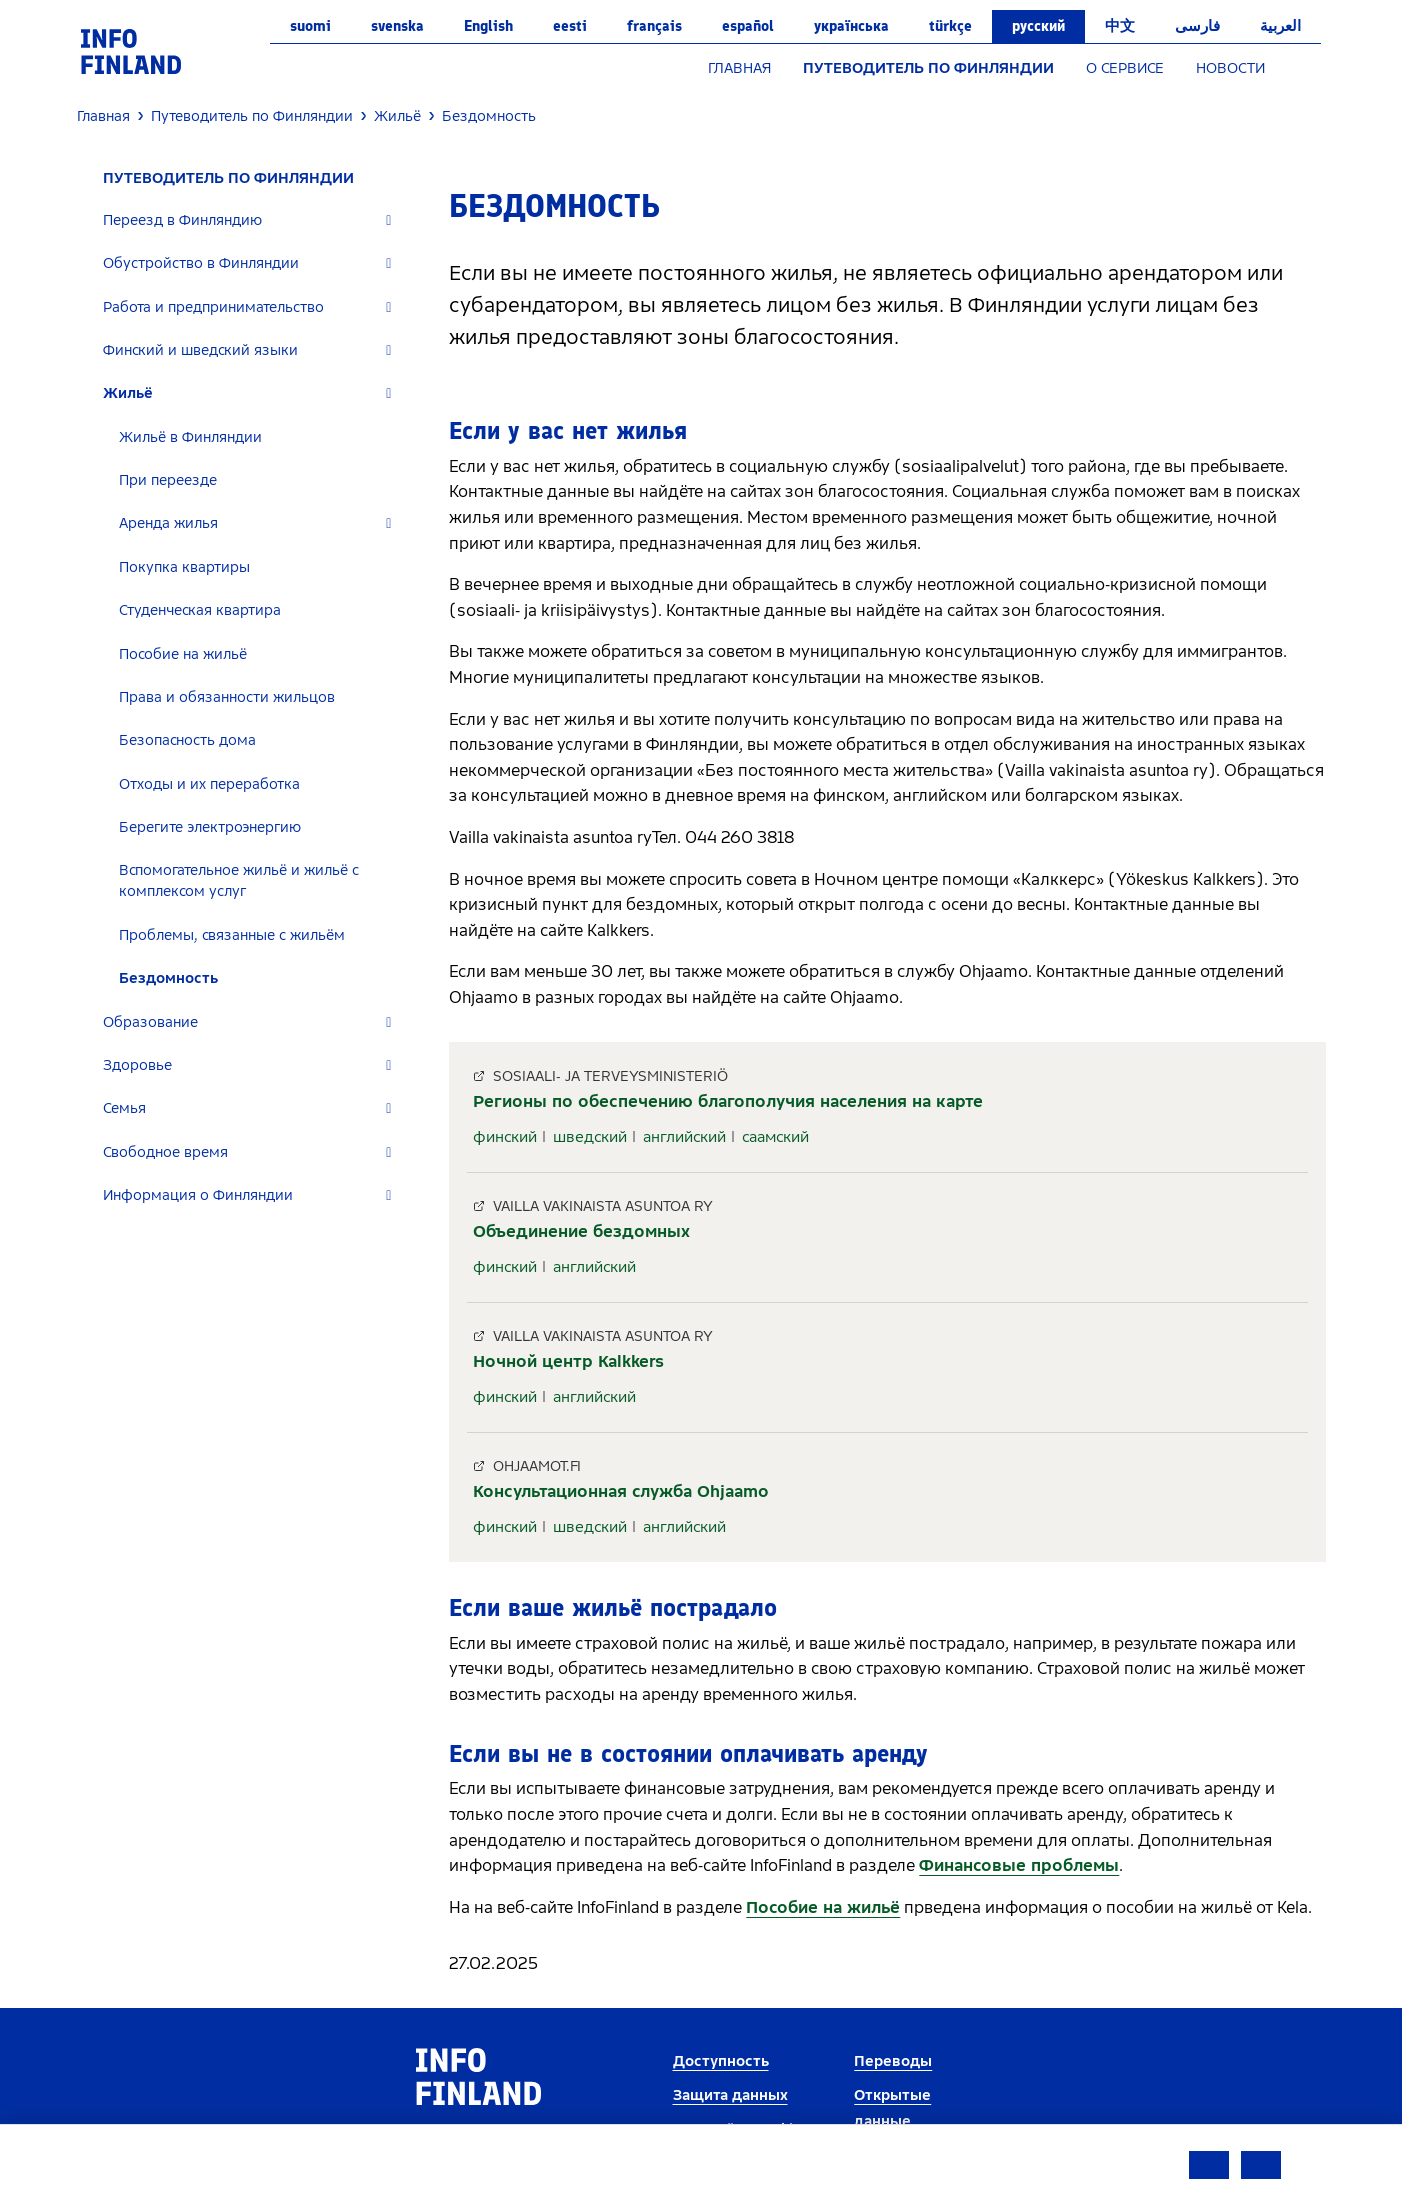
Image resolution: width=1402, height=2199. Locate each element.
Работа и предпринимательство (213, 307)
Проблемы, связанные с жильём (232, 935)
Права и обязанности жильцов (227, 697)
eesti (570, 26)
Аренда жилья (168, 523)
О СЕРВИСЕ (1125, 68)
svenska (397, 26)
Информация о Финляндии (198, 1195)
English (488, 26)
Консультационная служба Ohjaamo (621, 1491)
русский (1038, 26)
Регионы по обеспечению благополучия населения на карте (728, 1101)
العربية (1280, 26)
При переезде (168, 480)
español (748, 26)
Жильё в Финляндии (190, 437)
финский (505, 1137)
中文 (1120, 26)
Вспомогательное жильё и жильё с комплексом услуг (239, 881)
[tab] (255, 220)
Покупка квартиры (184, 567)
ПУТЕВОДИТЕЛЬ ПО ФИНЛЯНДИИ (928, 68)
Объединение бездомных (581, 1231)
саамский (775, 1137)
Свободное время (165, 1152)
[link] (131, 50)
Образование (150, 1022)
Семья (124, 1108)
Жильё (128, 393)
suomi (310, 26)
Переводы (893, 2061)
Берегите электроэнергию (210, 827)
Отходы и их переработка (209, 784)
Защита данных (730, 2095)
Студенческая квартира (200, 610)
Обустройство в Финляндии (201, 263)
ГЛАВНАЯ (739, 68)
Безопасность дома (187, 740)
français (654, 26)
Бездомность (168, 978)
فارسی (1197, 26)
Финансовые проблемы (1019, 1865)
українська (851, 26)
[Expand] (388, 220)
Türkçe (950, 26)
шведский (590, 1137)
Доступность (721, 2061)
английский (684, 1137)
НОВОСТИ (1230, 68)
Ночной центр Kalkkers (568, 1361)
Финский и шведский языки (200, 350)
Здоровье (137, 1065)
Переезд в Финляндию (182, 220)
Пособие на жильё (183, 654)
